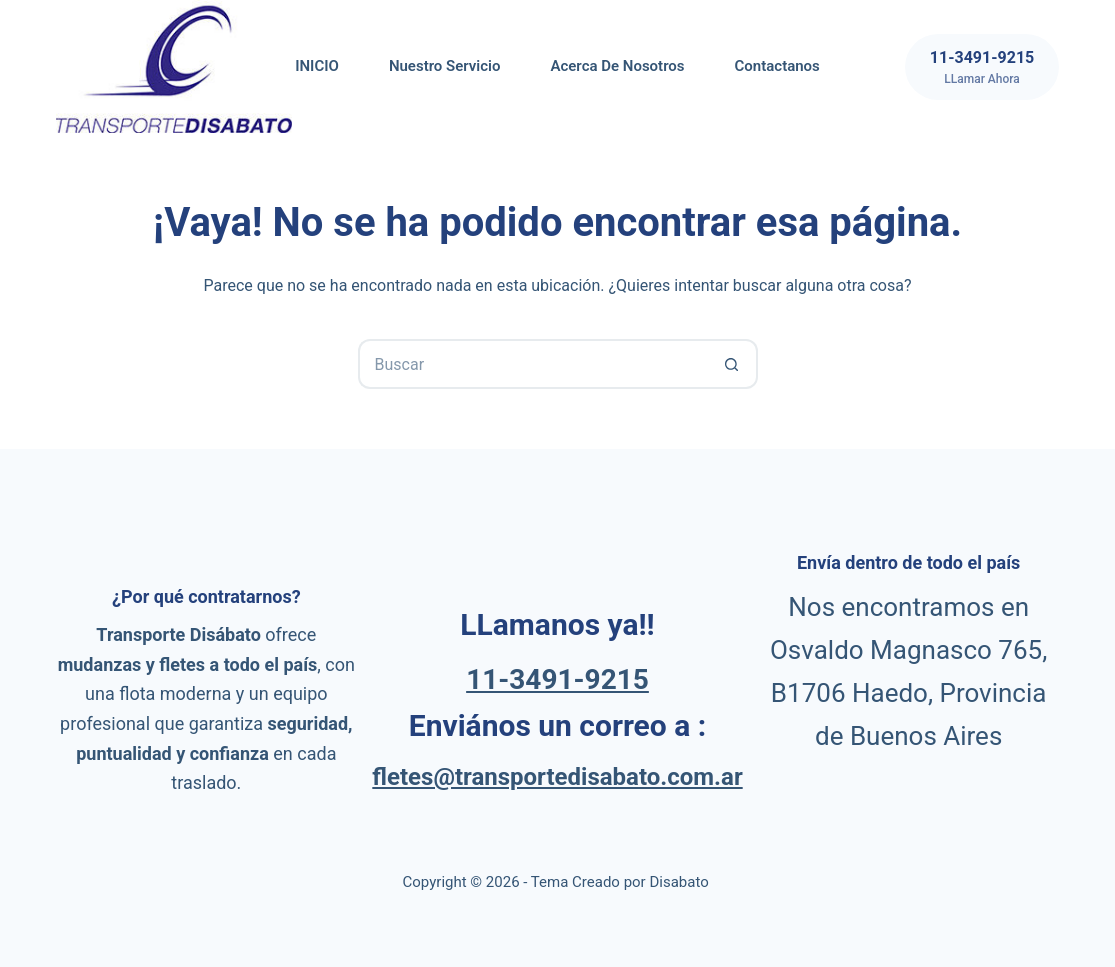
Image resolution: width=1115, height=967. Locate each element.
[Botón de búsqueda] (733, 364)
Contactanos (777, 66)
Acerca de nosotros (617, 66)
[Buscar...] (533, 364)
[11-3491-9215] (982, 67)
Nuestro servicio (445, 66)
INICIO (317, 66)
